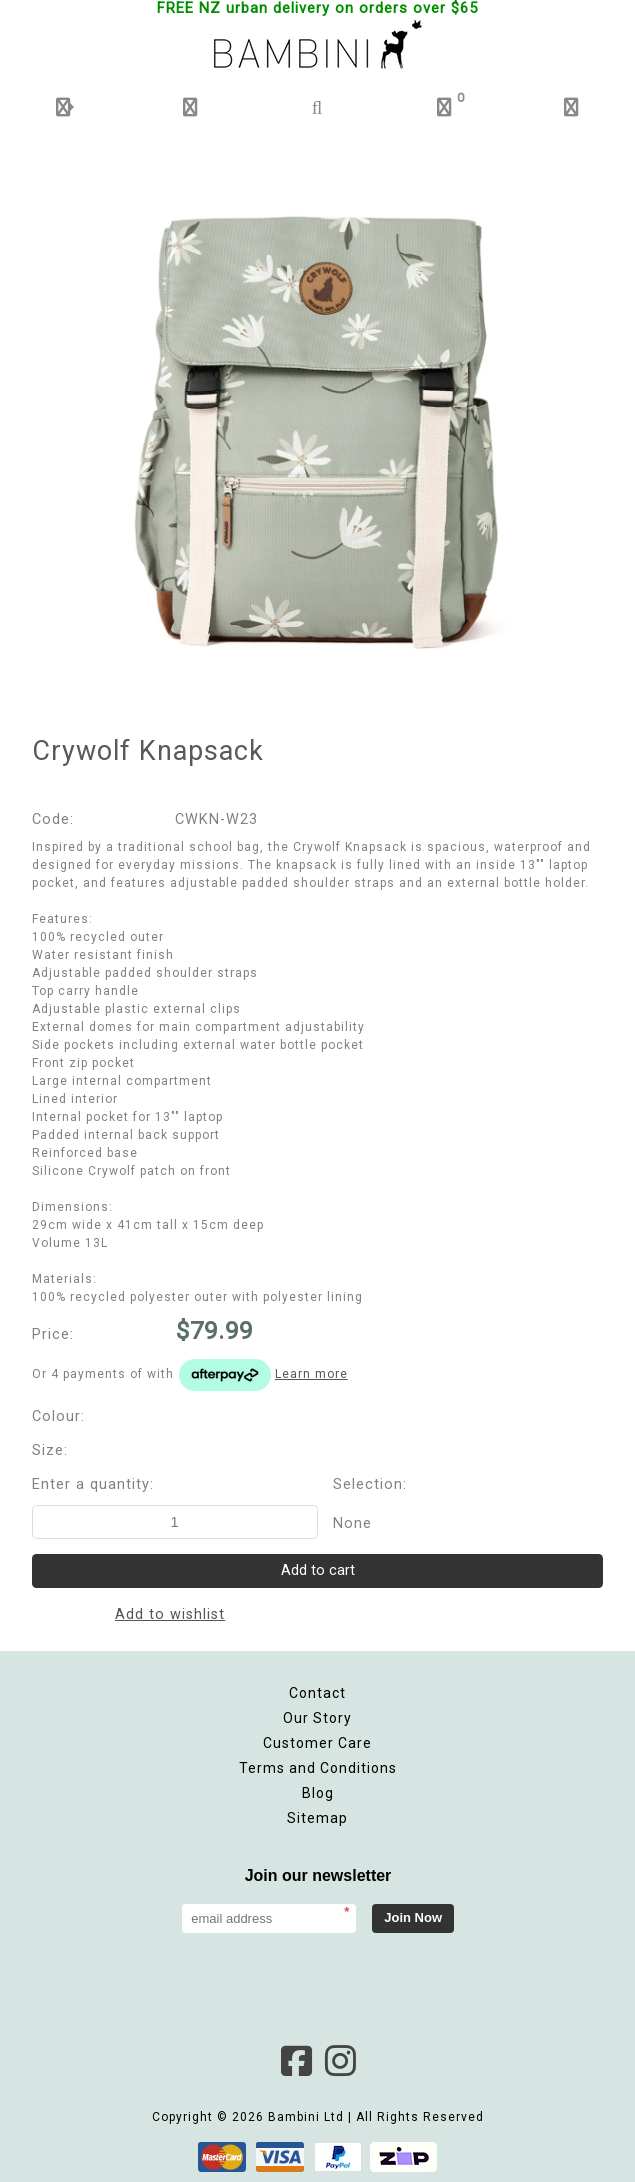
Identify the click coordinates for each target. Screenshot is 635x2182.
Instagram (340, 2061)
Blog (318, 1793)
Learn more (311, 1374)
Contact (317, 1693)
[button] (63, 107)
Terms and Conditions (318, 1768)
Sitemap (317, 1818)
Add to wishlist (170, 1614)
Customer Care (317, 1743)
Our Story (317, 1718)
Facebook (296, 2061)
